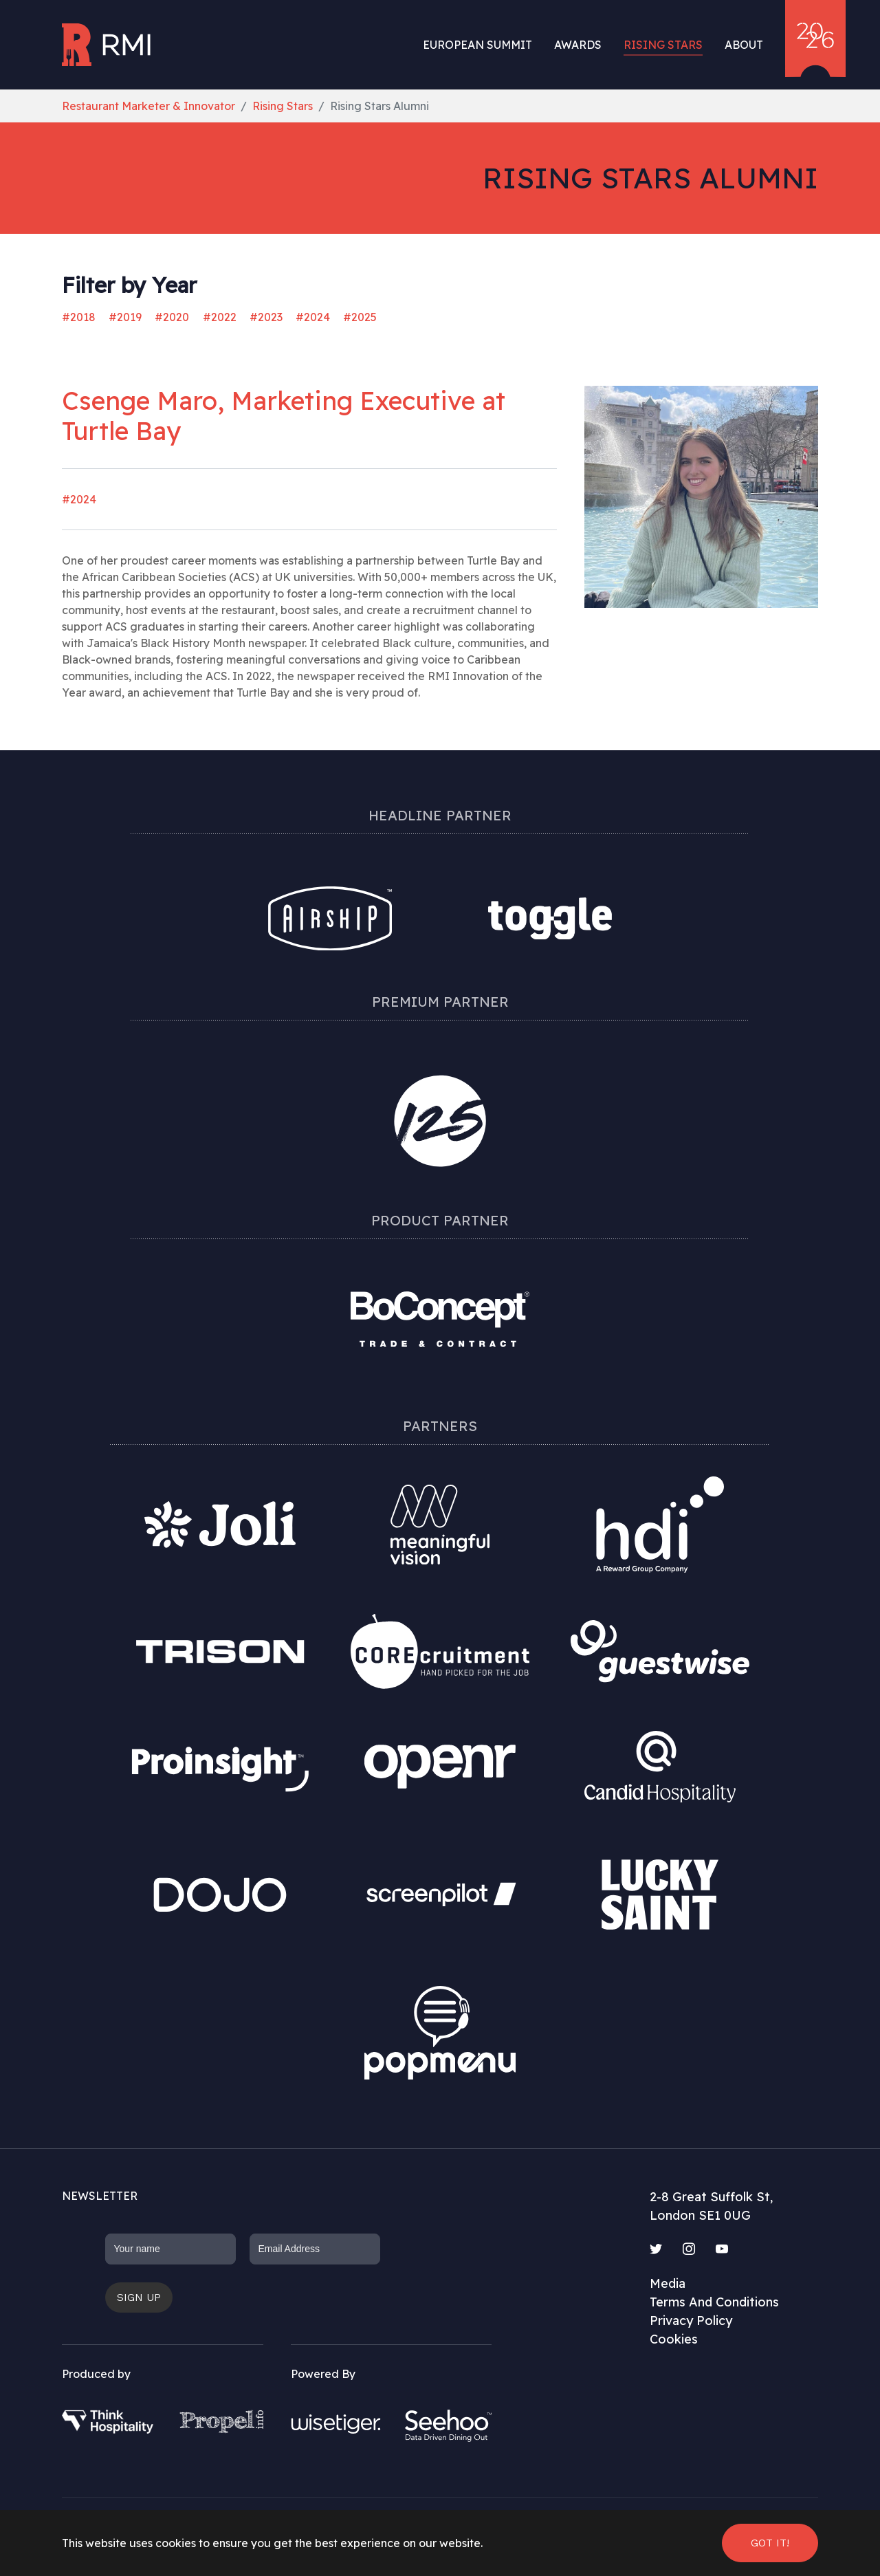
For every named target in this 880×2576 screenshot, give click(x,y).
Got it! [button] (770, 2542)
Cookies (674, 2339)
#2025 (360, 317)
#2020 (172, 317)
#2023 (266, 317)
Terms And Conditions (714, 2302)
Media (667, 2283)
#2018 (79, 317)
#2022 (219, 317)
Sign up (139, 2297)
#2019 (125, 317)
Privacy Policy (691, 2320)
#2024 (313, 317)
